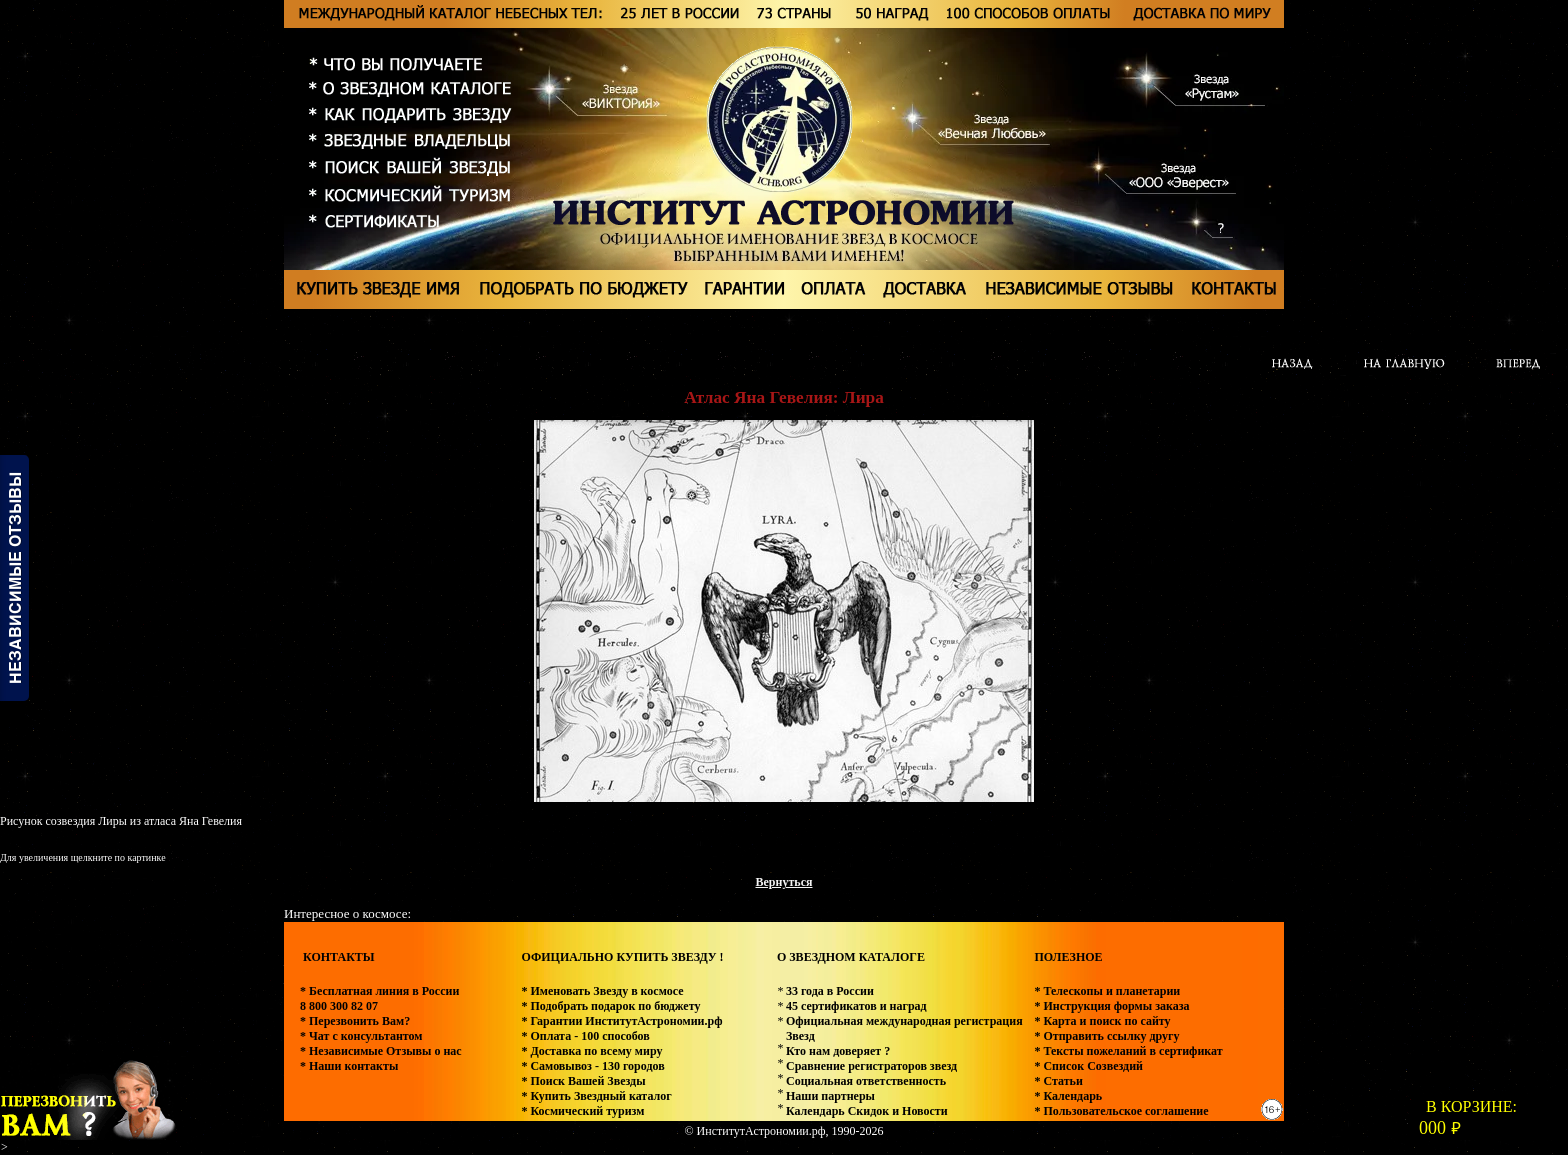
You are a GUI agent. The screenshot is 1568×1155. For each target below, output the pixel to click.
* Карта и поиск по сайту (1102, 1021)
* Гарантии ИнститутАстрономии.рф (621, 1021)
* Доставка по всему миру (591, 1051)
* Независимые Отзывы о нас (381, 1051)
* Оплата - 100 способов (585, 1036)
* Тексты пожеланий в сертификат (1128, 1051)
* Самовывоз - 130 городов (592, 1066)
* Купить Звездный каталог (596, 1096)
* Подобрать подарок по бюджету (610, 1006)
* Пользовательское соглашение (1121, 1111)
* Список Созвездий (1088, 1066)
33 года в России (830, 991)
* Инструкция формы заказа (1111, 1006)
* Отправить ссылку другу (1106, 1036)
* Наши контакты (349, 1066)
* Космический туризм (582, 1111)
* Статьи (1058, 1081)
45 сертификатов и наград (856, 1006)
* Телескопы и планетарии (1107, 991)
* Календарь (1068, 1096)
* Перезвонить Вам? (355, 1021)
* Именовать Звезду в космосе (602, 991)
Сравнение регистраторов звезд (871, 1066)
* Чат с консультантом (361, 1036)
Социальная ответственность (866, 1081)
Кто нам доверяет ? (838, 1051)
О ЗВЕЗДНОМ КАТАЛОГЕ (851, 957)
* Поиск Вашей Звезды (583, 1081)
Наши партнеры (830, 1096)
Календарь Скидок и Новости (867, 1111)
